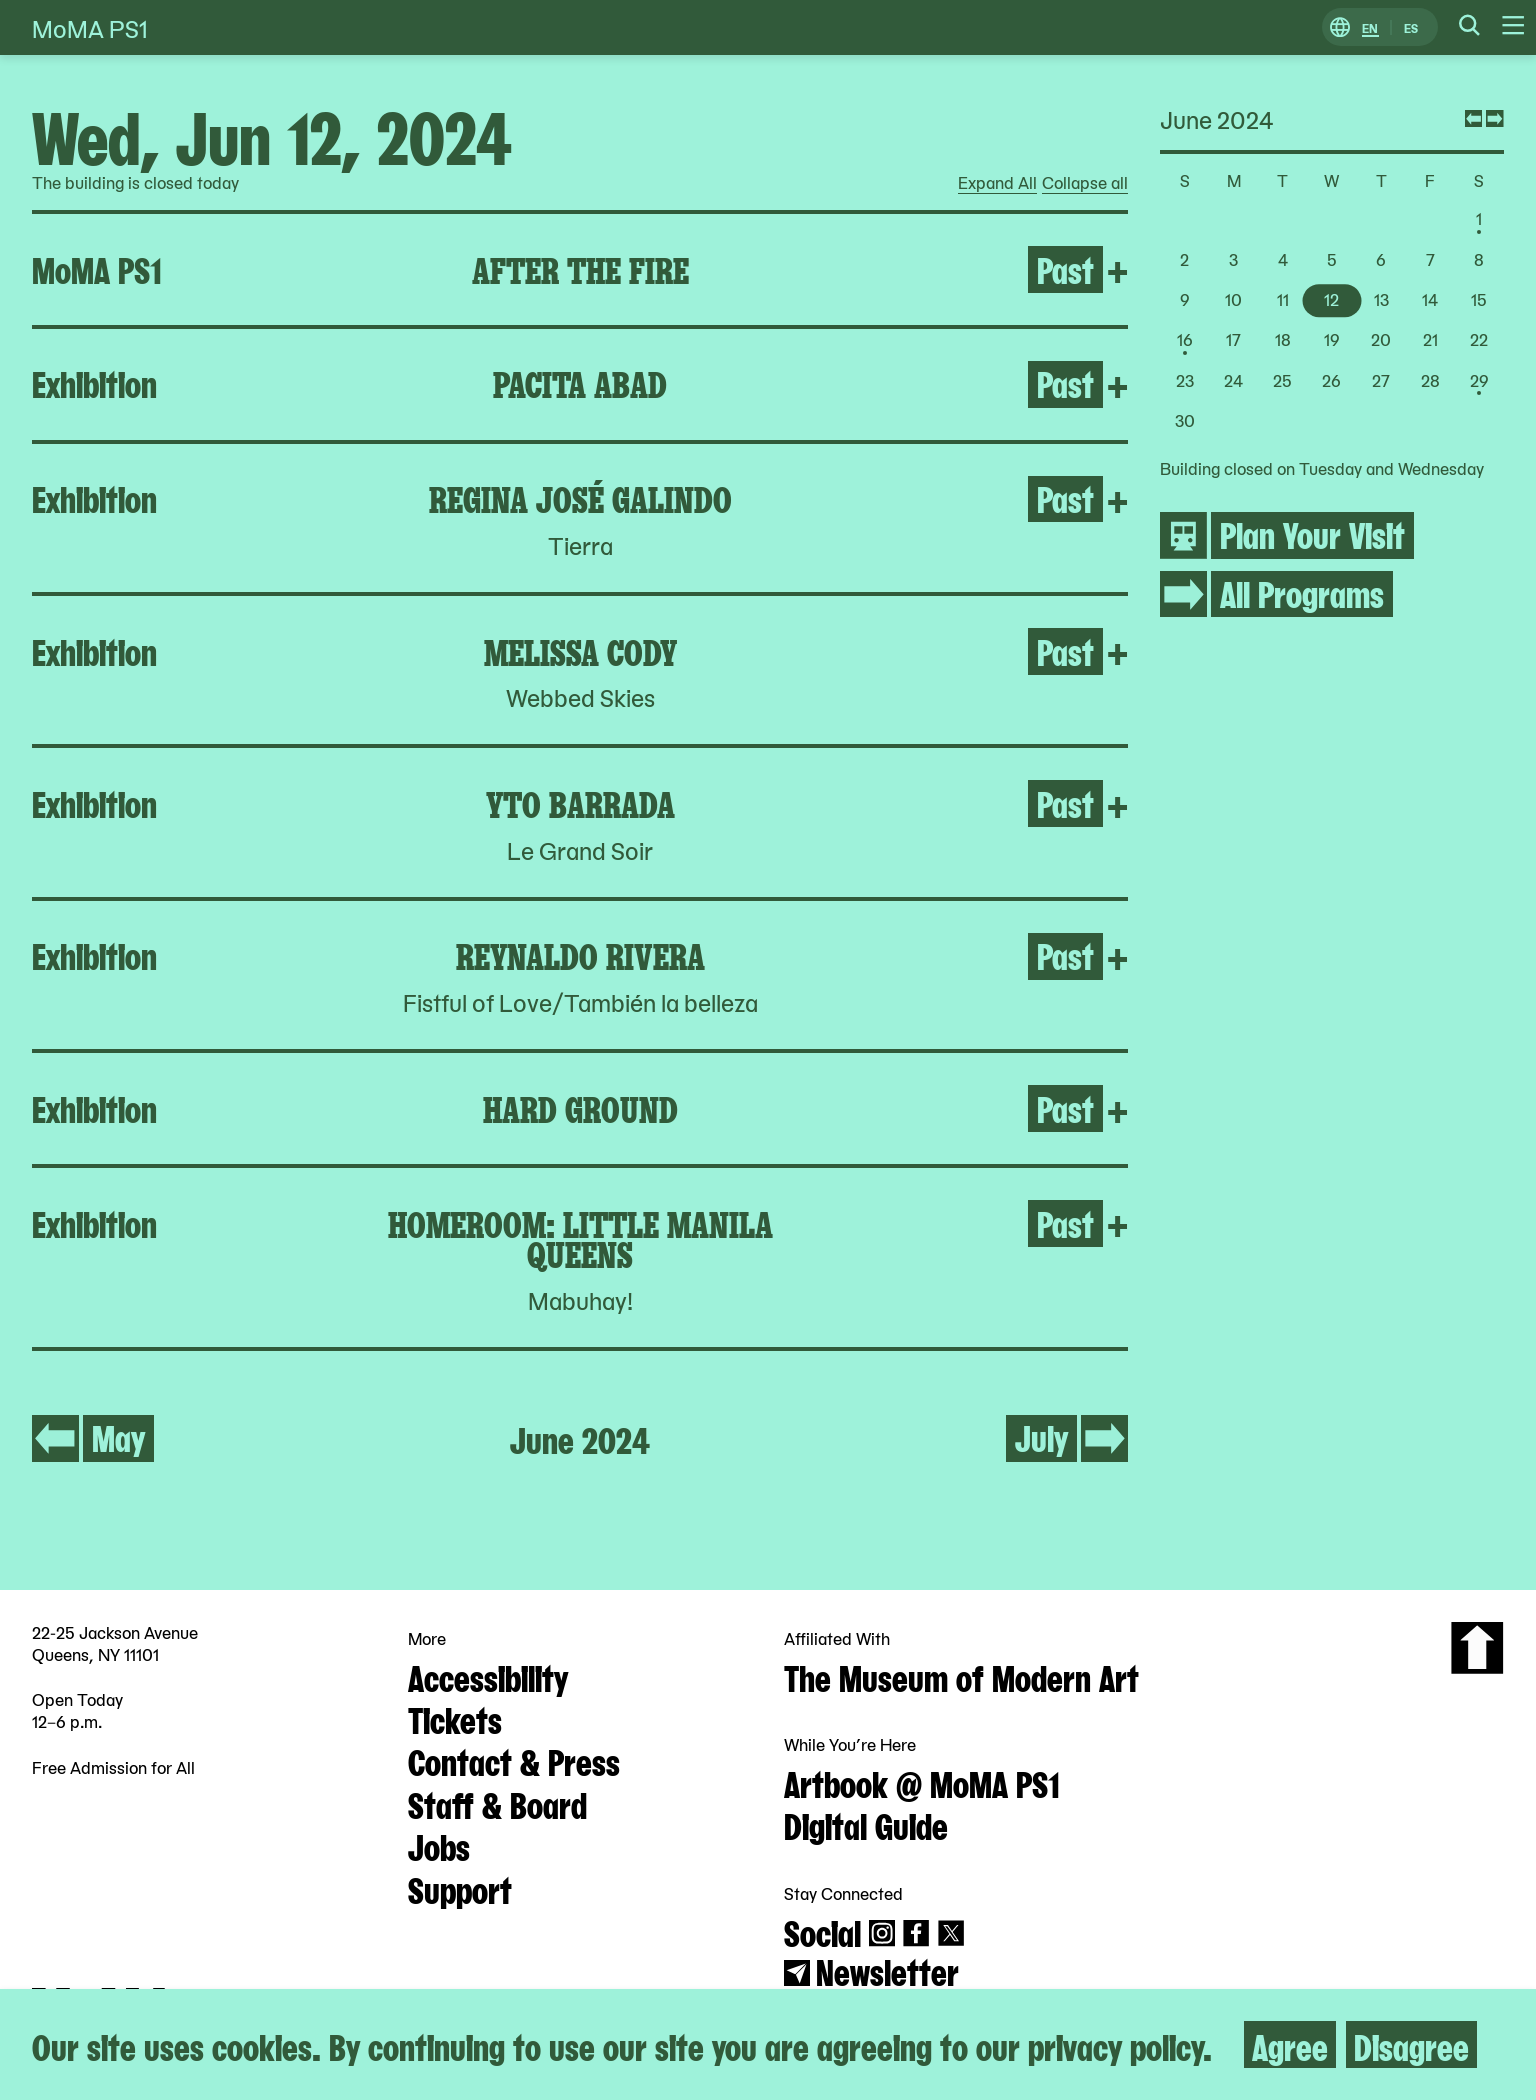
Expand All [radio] (997, 183)
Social (822, 1931)
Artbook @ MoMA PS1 (922, 1782)
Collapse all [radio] (1085, 183)
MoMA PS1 (90, 27)
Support (460, 1888)
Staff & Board (497, 1803)
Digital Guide (866, 1824)
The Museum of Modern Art (961, 1676)
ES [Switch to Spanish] (1411, 27)
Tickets (455, 1718)
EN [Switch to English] (1370, 27)
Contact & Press (514, 1760)
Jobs (439, 1845)
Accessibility (488, 1676)
